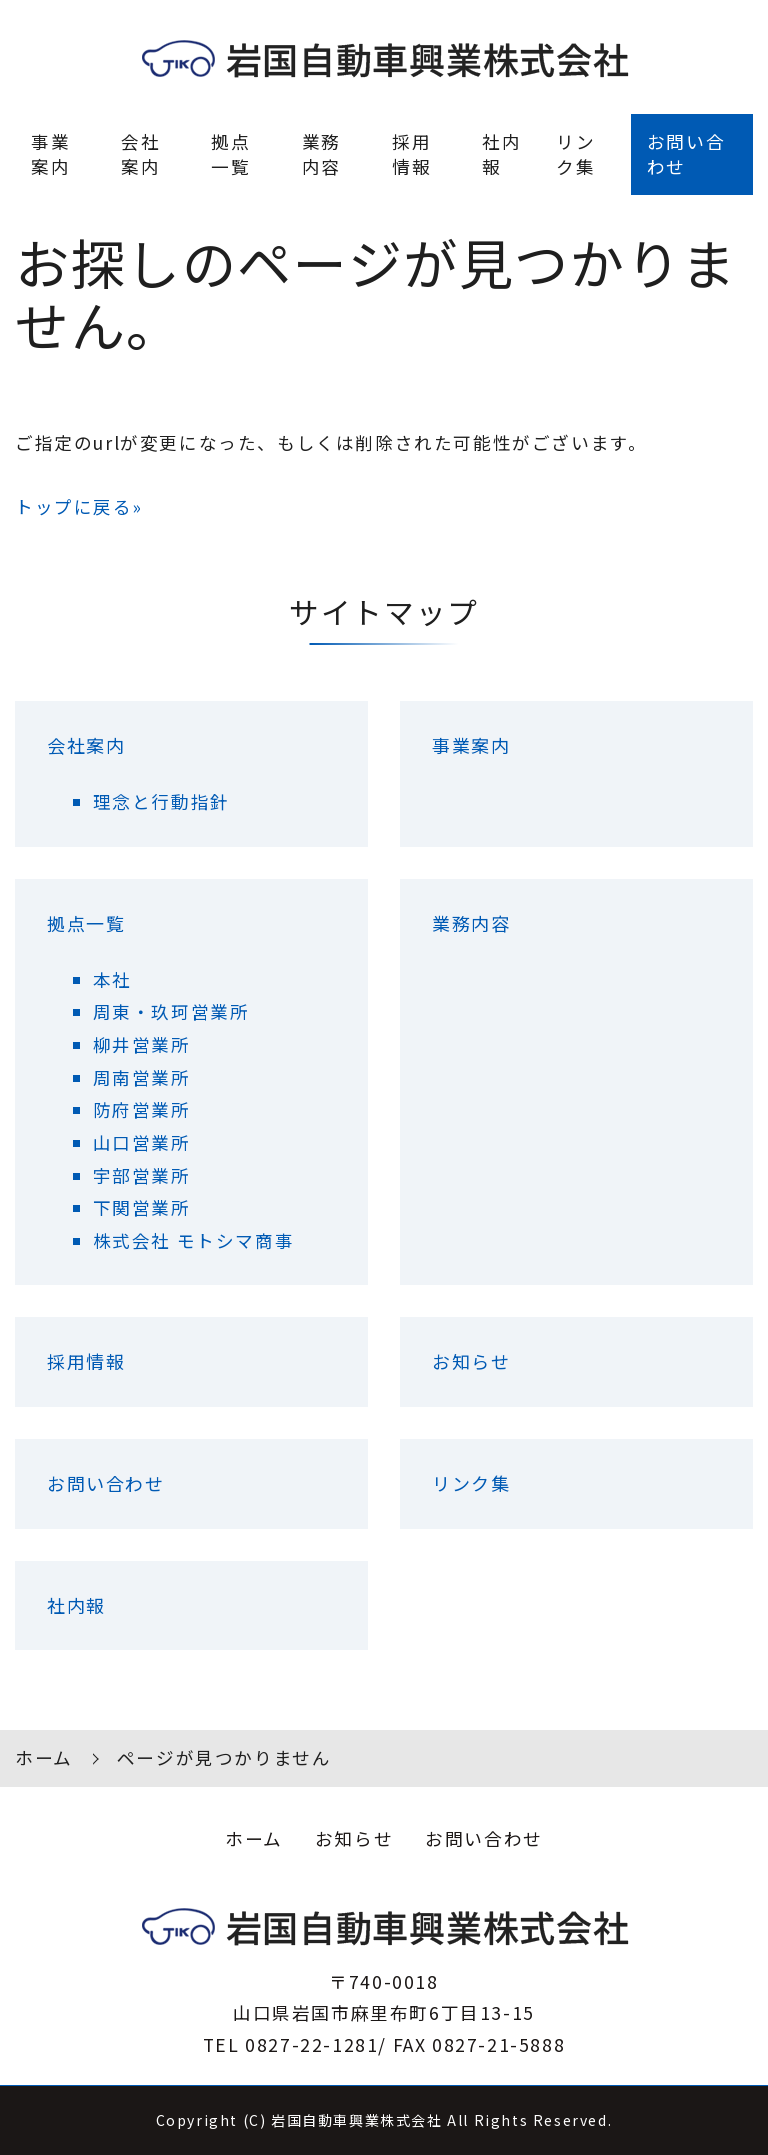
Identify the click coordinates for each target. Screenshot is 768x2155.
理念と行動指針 (161, 801)
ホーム (44, 1757)
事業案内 (50, 154)
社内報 (501, 154)
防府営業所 (142, 1109)
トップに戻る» (78, 506)
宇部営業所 (142, 1175)
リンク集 (575, 154)
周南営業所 (142, 1077)
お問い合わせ (686, 154)
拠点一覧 (230, 154)
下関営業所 (142, 1207)
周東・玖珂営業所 (171, 1011)
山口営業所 (142, 1142)
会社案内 (140, 154)
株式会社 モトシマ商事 (194, 1240)
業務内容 (321, 154)
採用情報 (411, 154)
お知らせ (471, 1361)
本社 (112, 979)
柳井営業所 (142, 1044)
